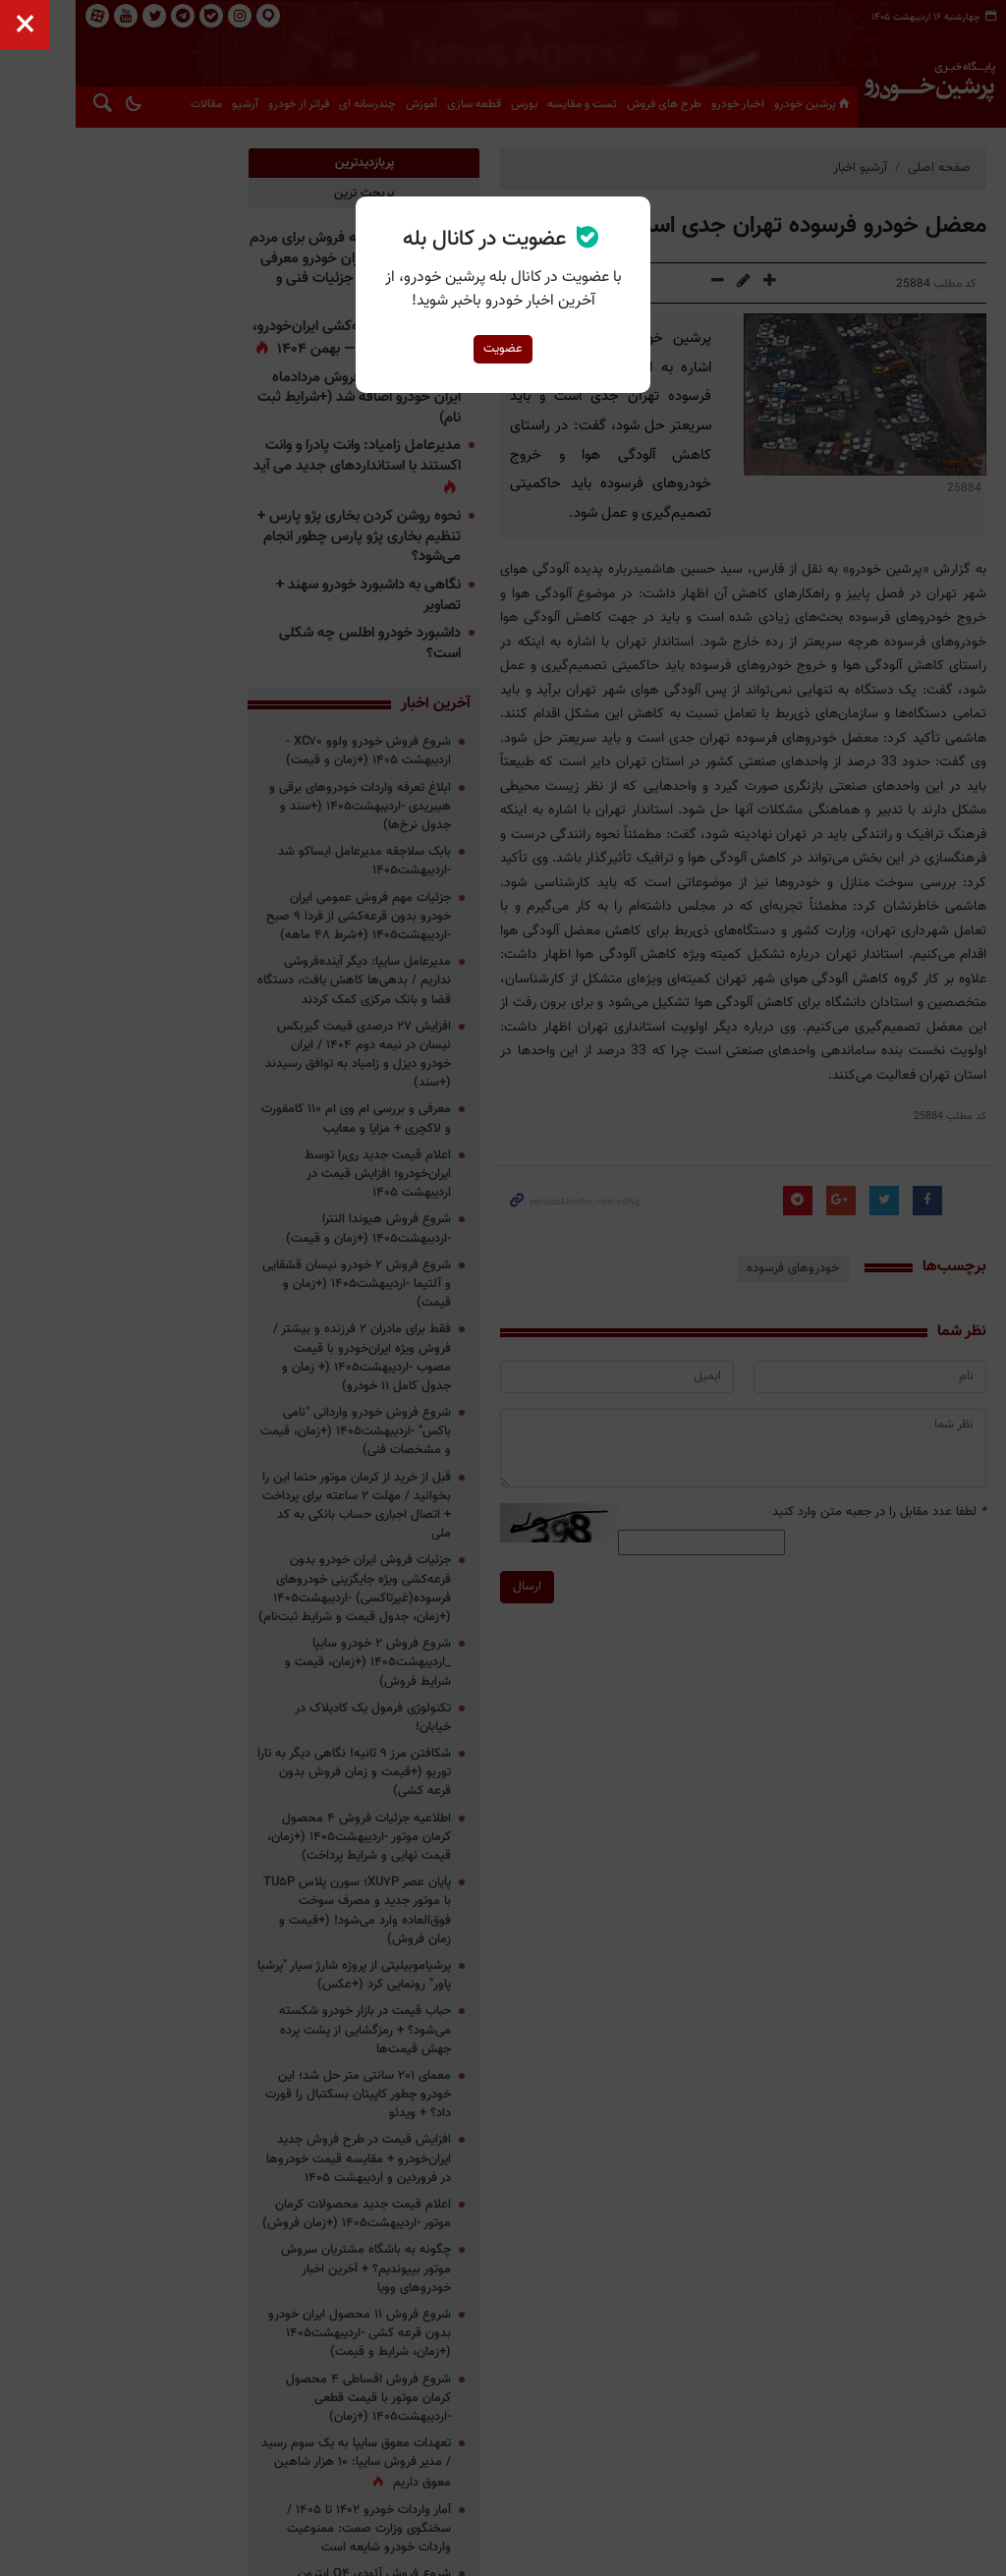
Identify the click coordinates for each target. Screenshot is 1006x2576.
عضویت (503, 349)
